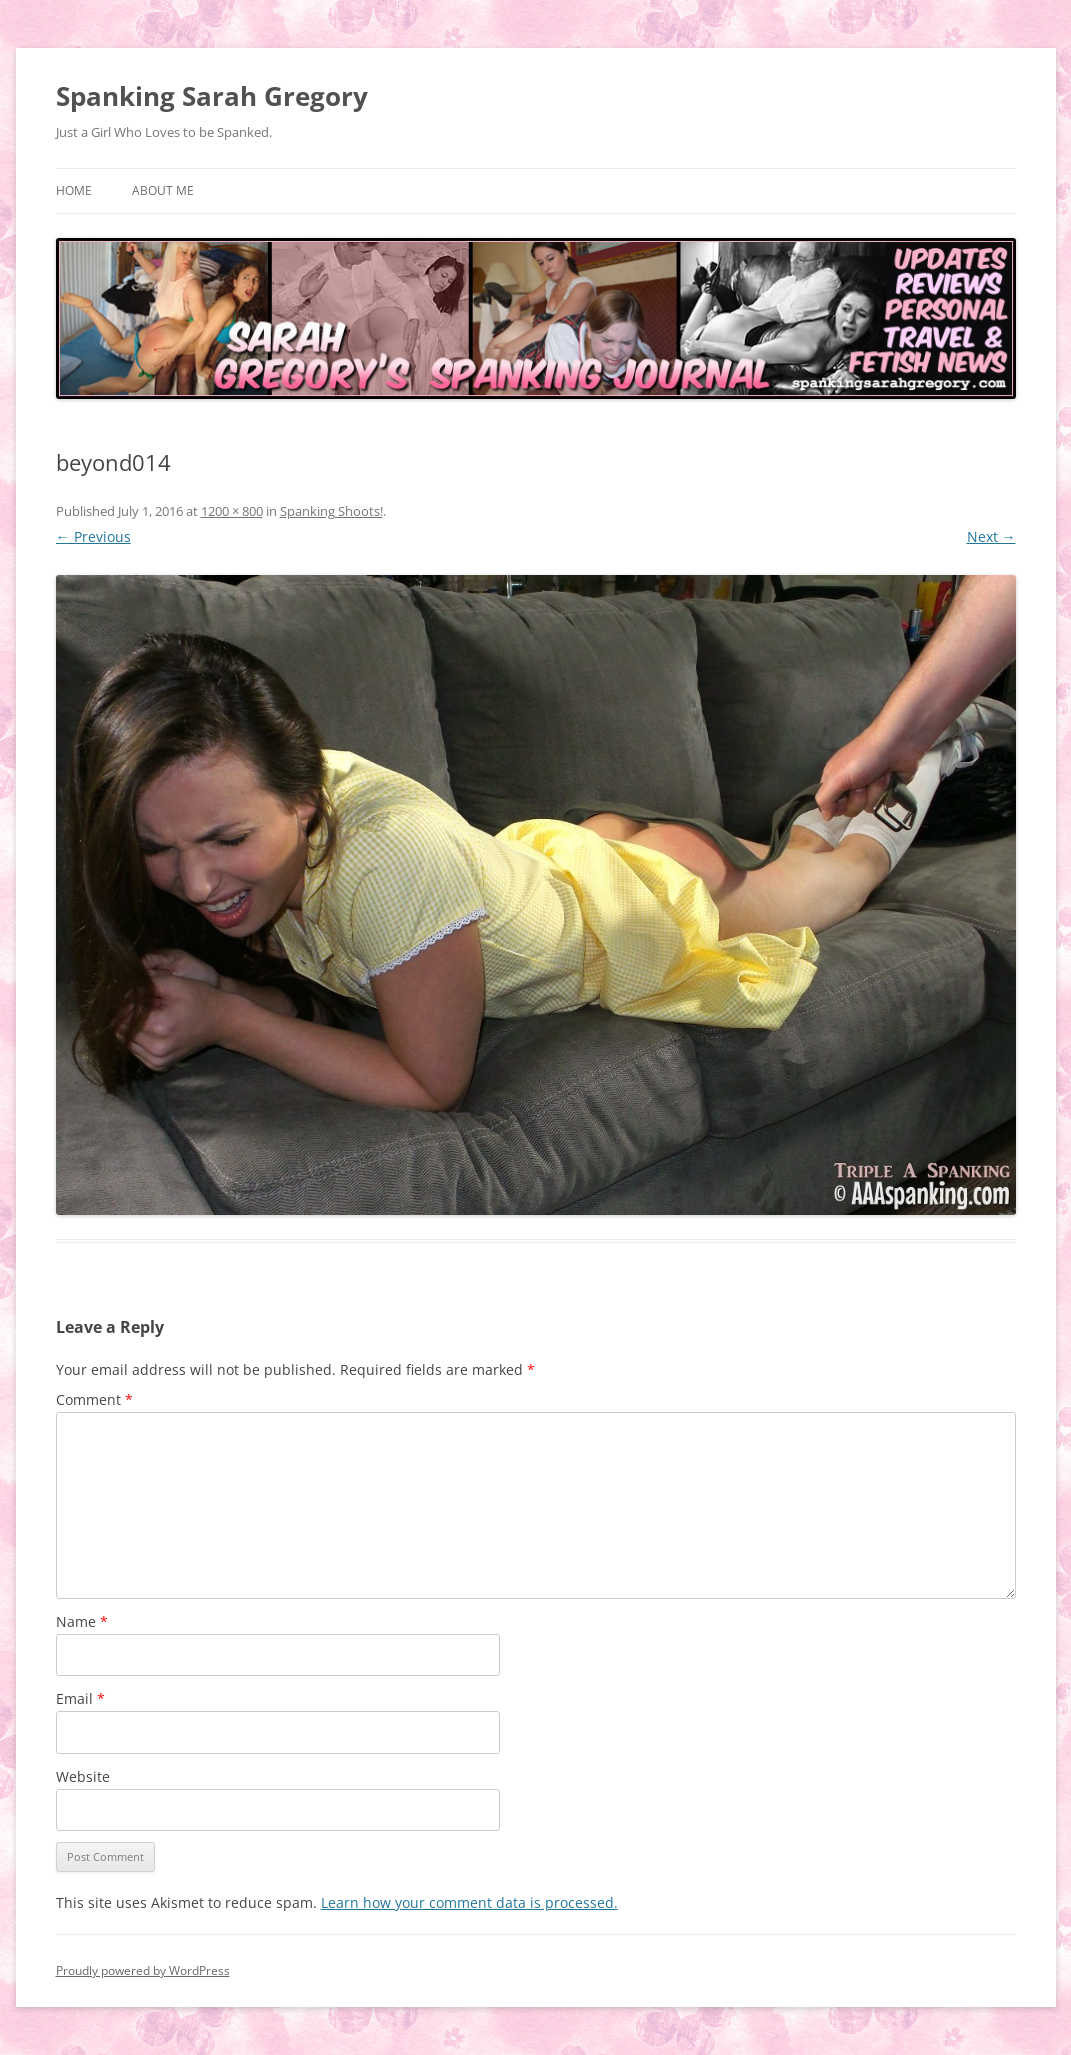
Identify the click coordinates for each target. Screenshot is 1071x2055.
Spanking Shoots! (331, 511)
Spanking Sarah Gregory (212, 96)
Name (82, 1621)
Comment (94, 1399)
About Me (163, 190)
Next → (991, 536)
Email (80, 1698)
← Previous (93, 536)
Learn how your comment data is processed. (469, 1902)
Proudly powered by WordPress (143, 1970)
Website (83, 1776)
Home (74, 190)
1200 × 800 (232, 511)
